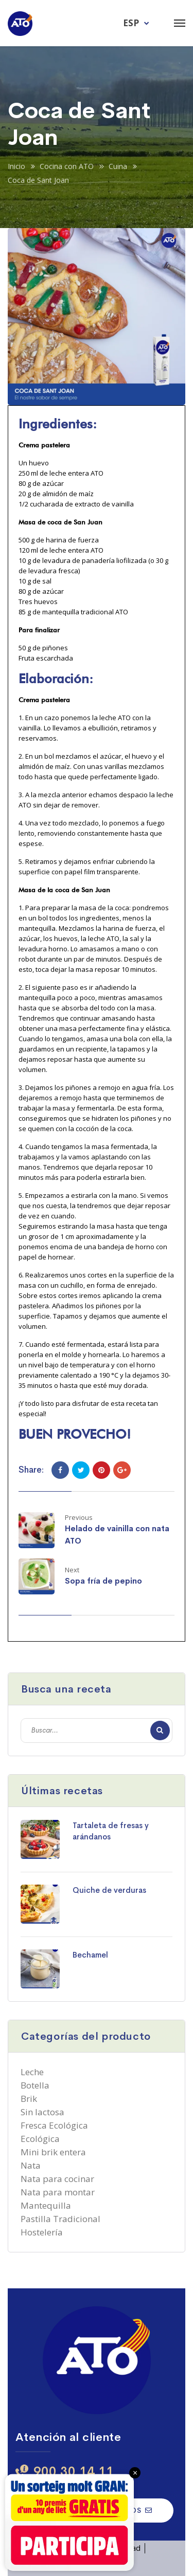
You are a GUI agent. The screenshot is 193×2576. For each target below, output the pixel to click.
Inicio (16, 166)
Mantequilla (46, 2205)
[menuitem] (137, 22)
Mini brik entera (53, 2152)
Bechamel (90, 1955)
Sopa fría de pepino (103, 1581)
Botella (35, 2085)
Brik (29, 2098)
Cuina (118, 166)
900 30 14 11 (73, 2471)
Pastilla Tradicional (60, 2219)
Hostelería (42, 2232)
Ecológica (40, 2139)
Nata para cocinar (57, 2179)
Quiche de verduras (109, 1890)
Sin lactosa (42, 2112)
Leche (32, 2072)
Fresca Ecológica (54, 2125)
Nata (31, 2165)
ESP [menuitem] (131, 23)
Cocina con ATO (67, 166)
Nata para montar (58, 2192)
